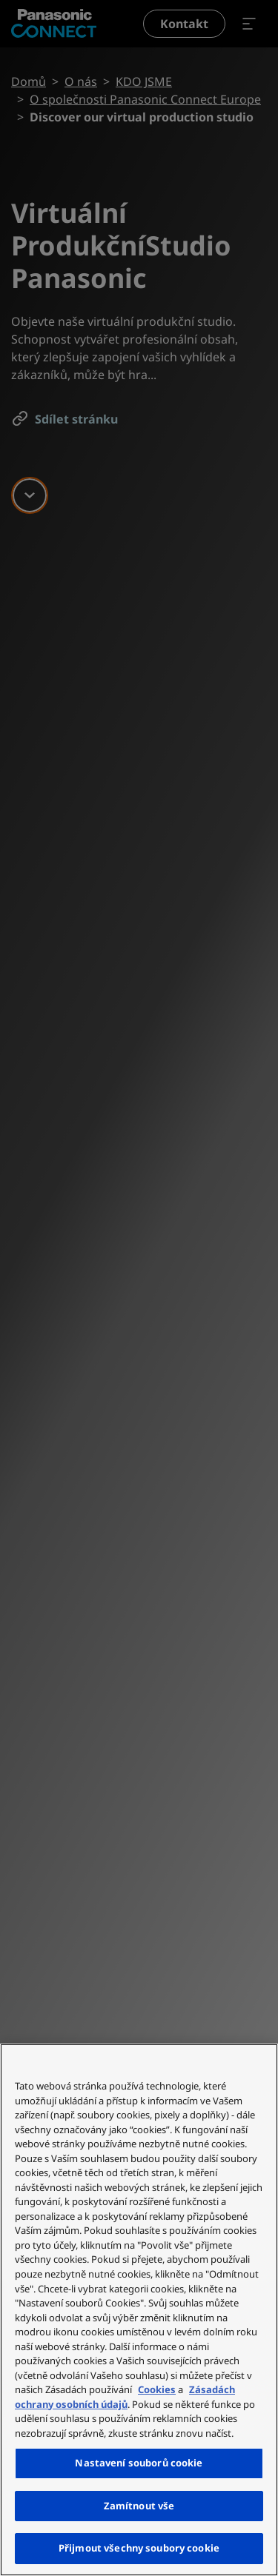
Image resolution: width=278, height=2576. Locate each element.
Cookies (157, 2389)
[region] (139, 2310)
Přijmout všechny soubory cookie (139, 2548)
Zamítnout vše (139, 2505)
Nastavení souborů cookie (138, 2462)
